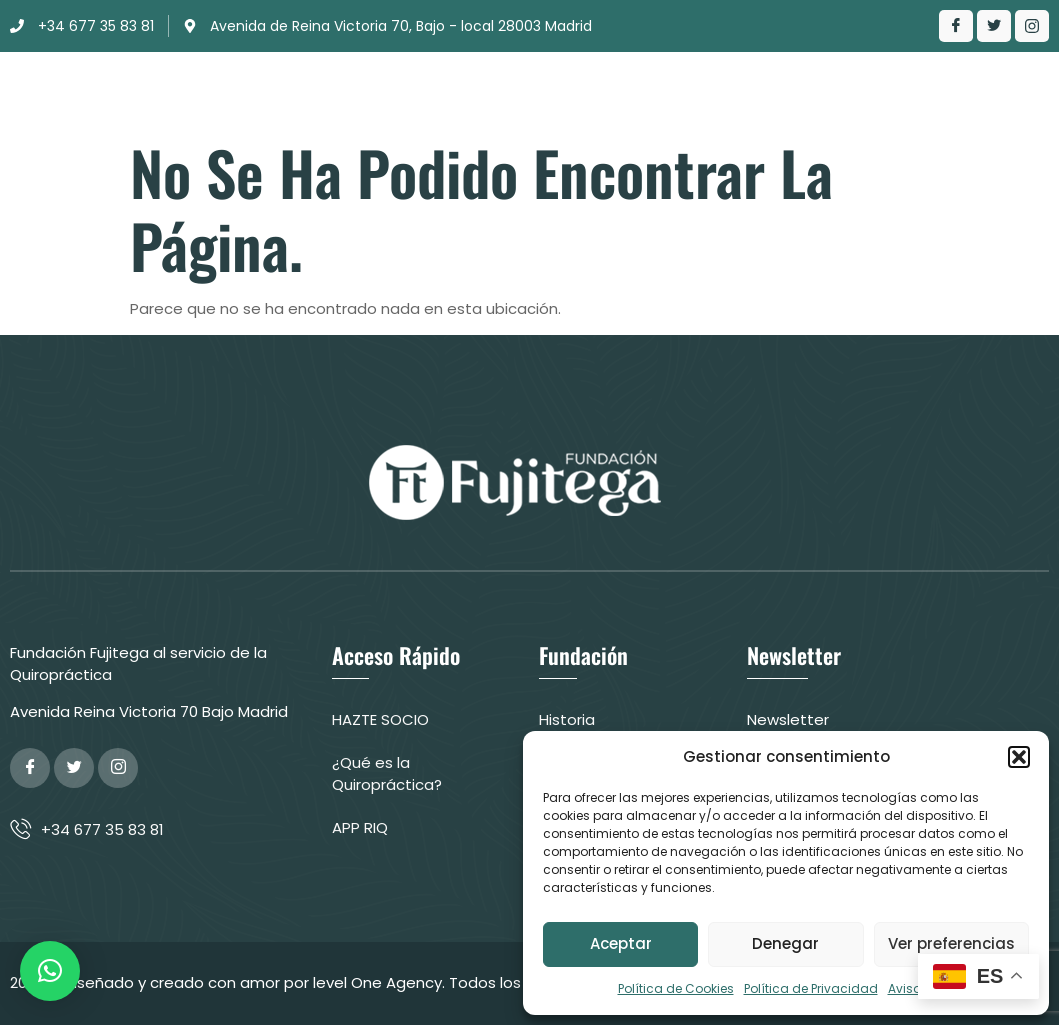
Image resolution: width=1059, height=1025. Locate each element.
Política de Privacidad (811, 988)
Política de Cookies (676, 988)
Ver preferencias (951, 943)
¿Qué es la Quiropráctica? (761, 84)
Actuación (572, 84)
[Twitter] (994, 26)
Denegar (785, 943)
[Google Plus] (118, 768)
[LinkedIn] (1032, 26)
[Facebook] (956, 26)
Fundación (346, 84)
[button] (1019, 757)
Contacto (936, 84)
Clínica (458, 84)
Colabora (635, 101)
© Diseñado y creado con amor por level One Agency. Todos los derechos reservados (366, 982)
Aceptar (621, 943)
